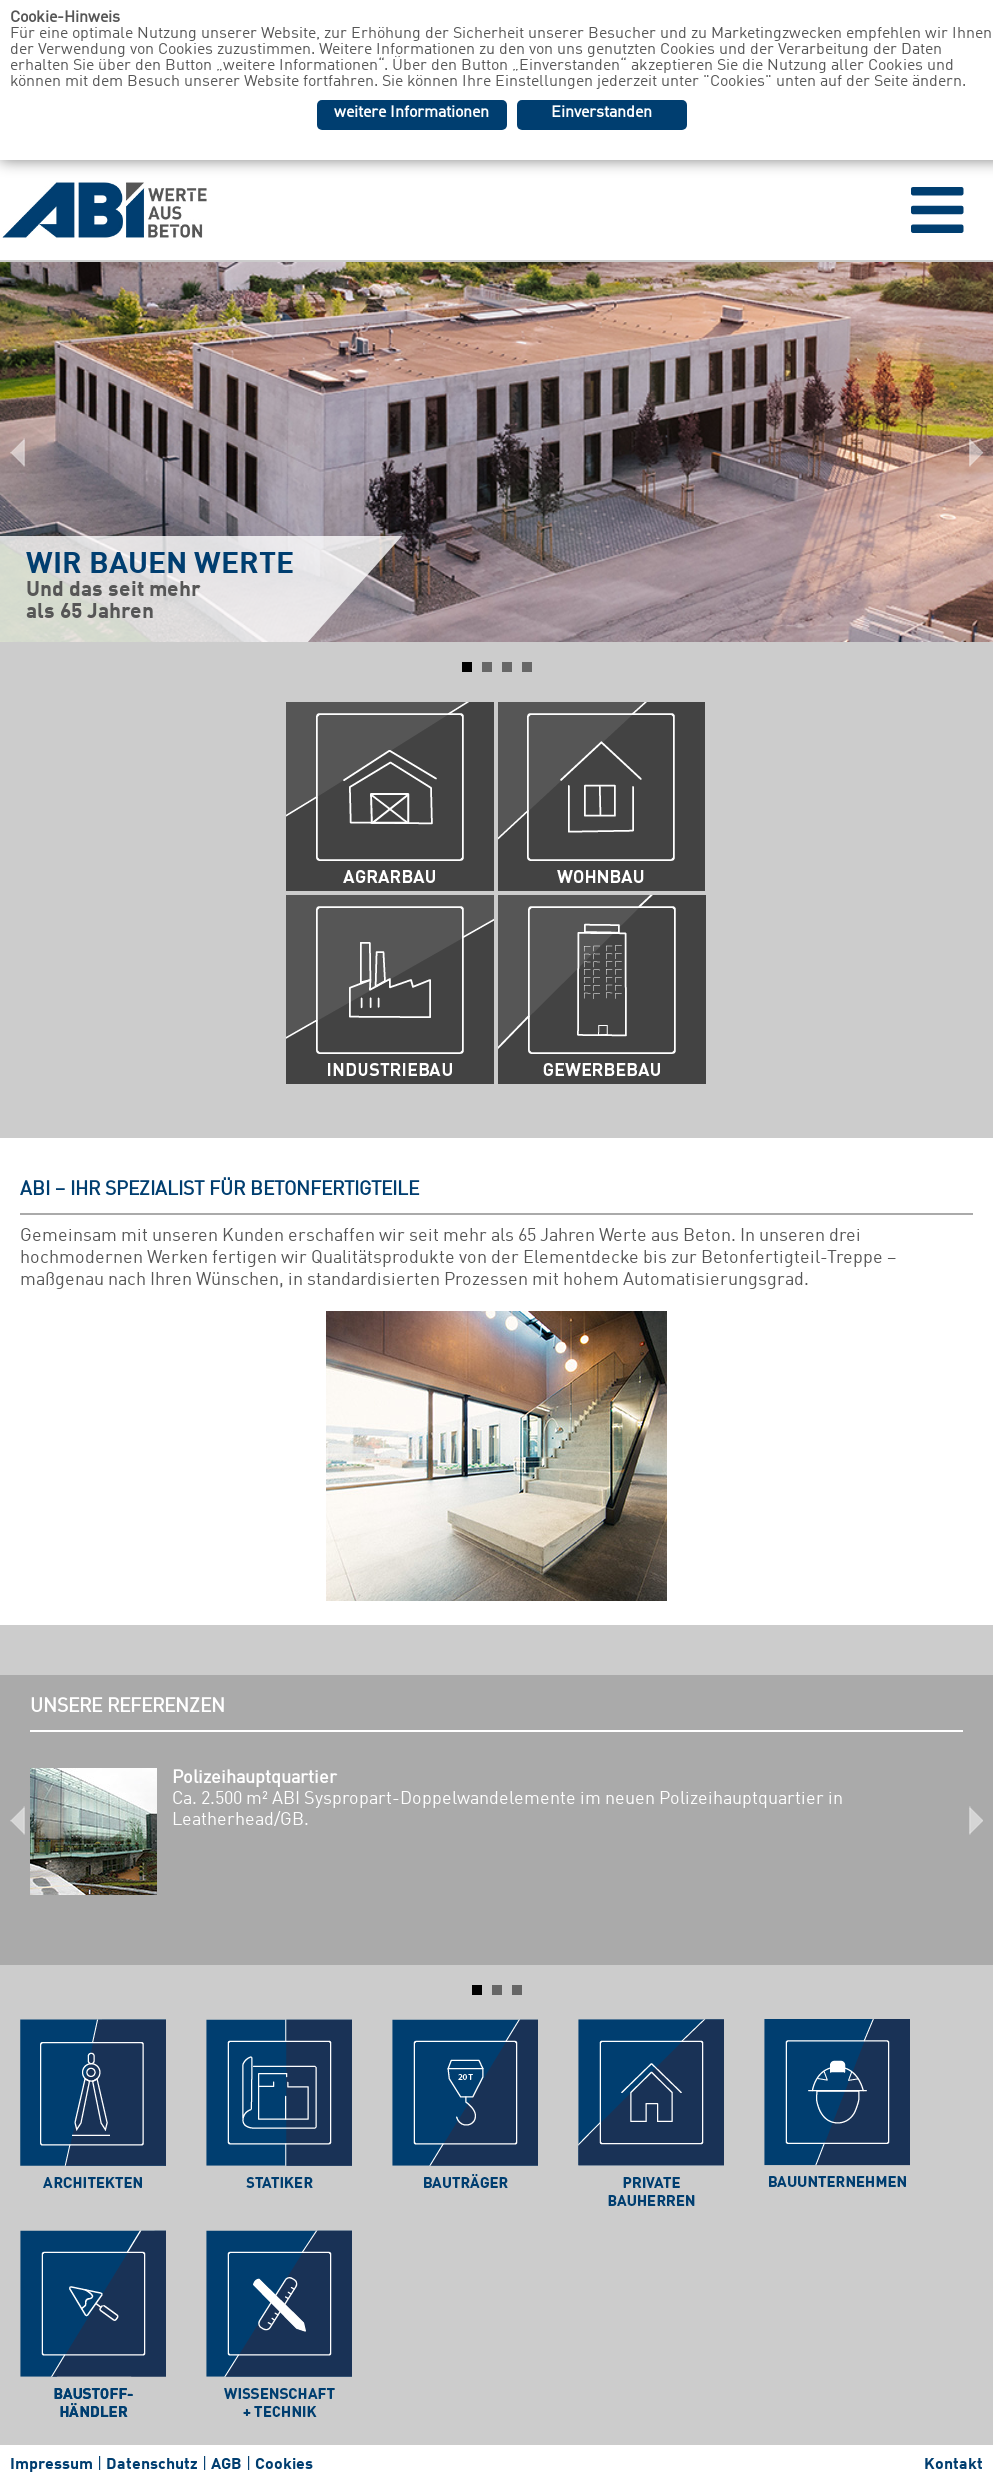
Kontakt (953, 2465)
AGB (226, 2465)
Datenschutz (152, 2465)
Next (967, 452)
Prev (26, 452)
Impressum (51, 2465)
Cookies (284, 2465)
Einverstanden (601, 113)
